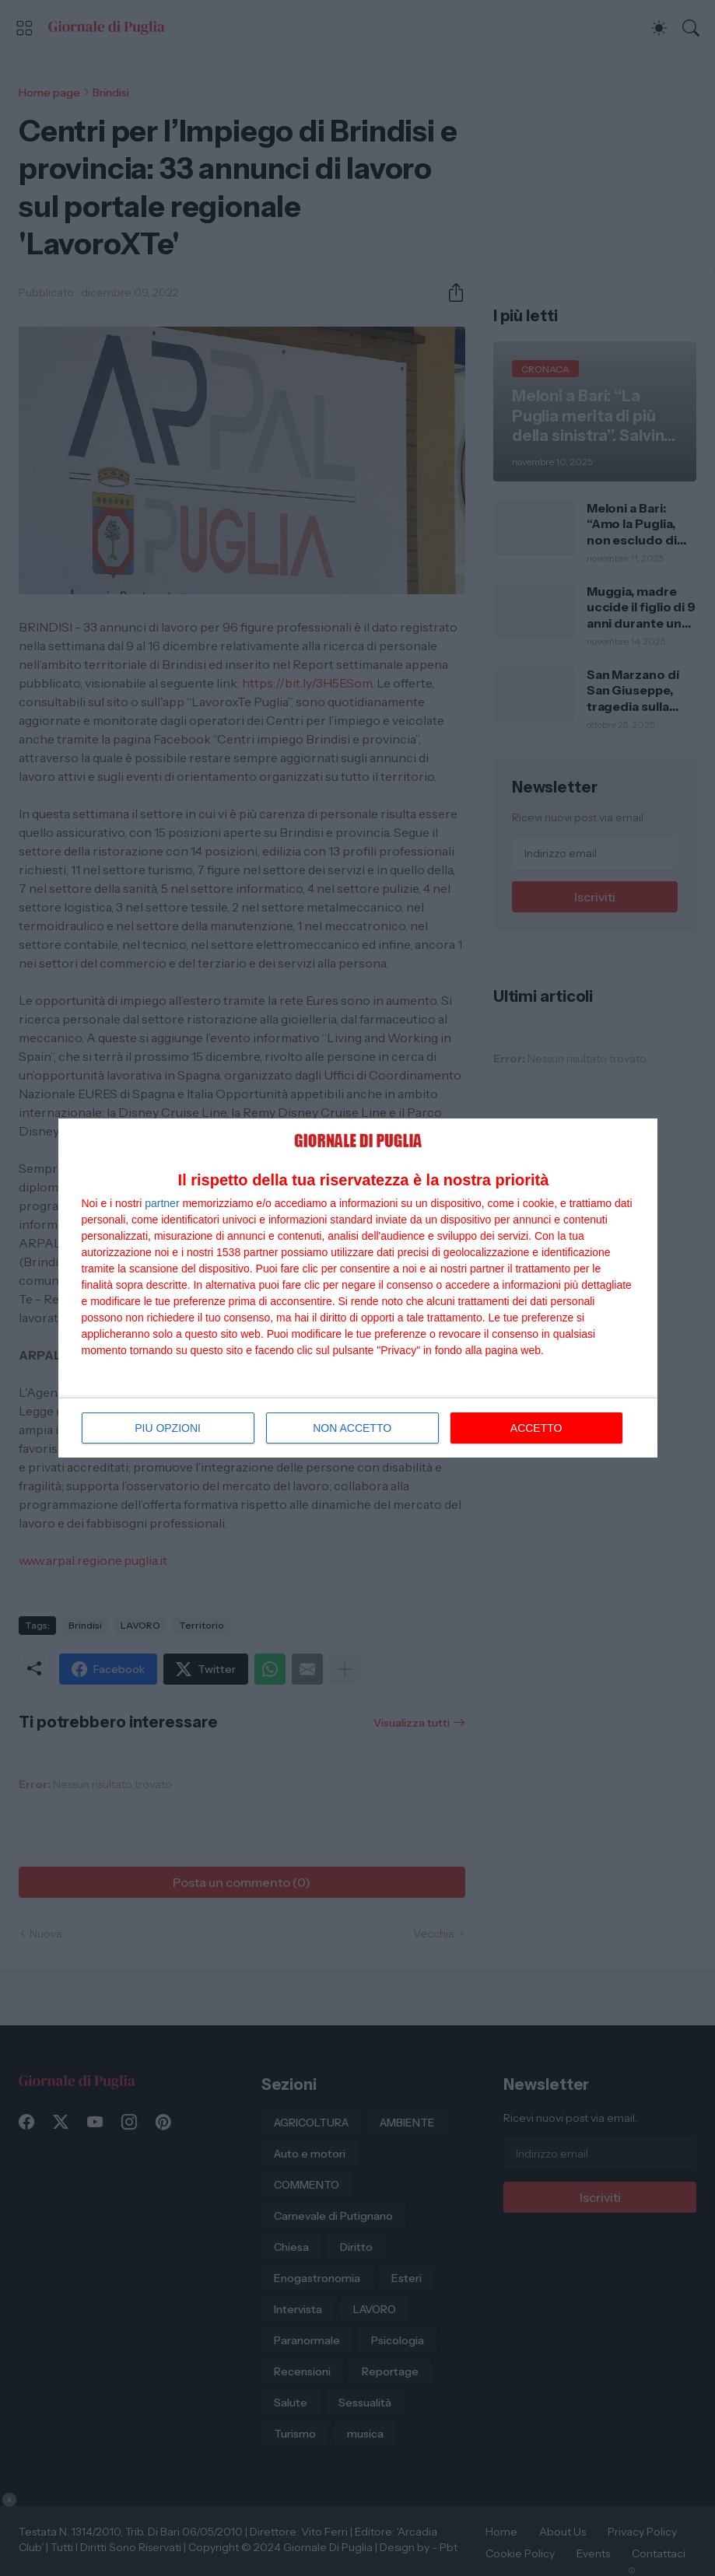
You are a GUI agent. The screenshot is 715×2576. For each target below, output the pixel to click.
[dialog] (357, 1288)
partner (162, 1203)
